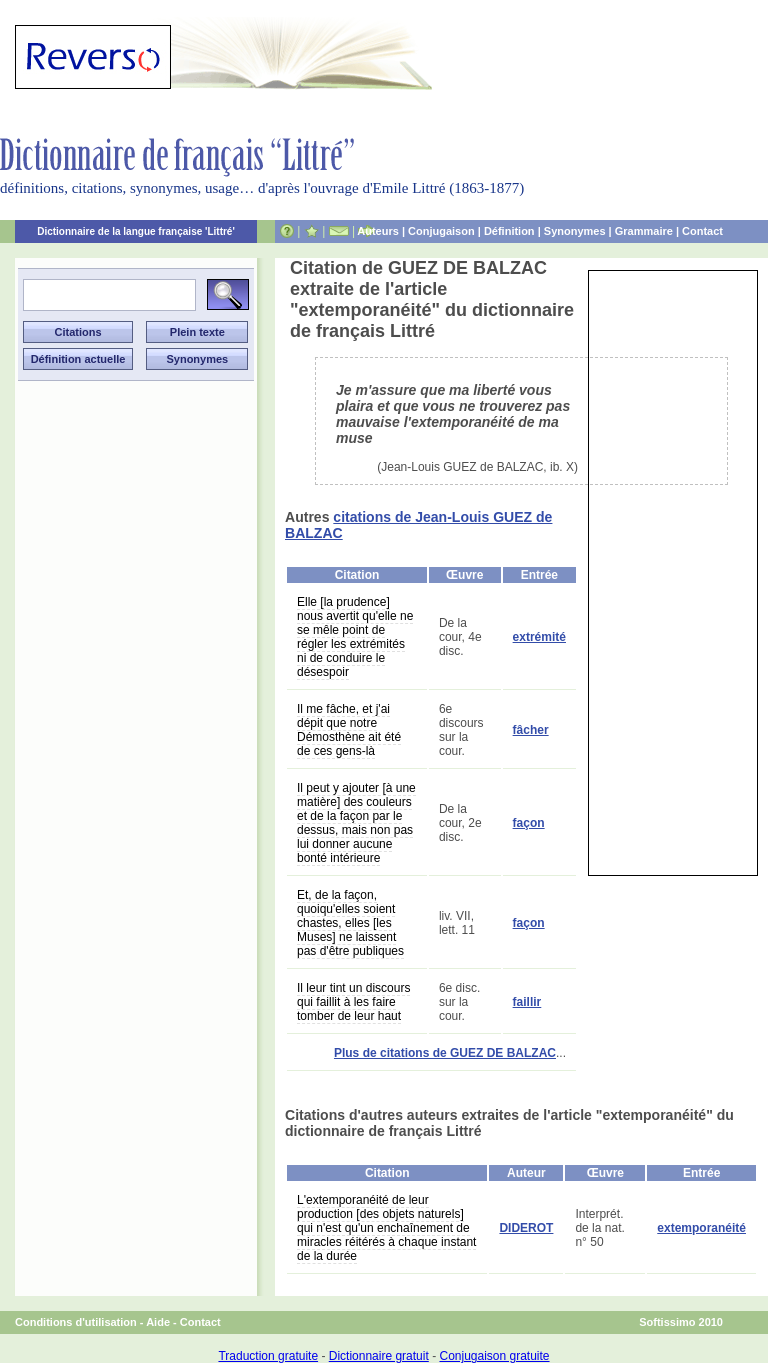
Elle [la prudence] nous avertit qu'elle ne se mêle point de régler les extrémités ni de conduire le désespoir (355, 637)
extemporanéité (701, 1228)
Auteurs (378, 231)
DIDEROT (526, 1228)
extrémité (539, 637)
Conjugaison (441, 231)
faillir (527, 1002)
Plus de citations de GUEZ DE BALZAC (445, 1053)
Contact (702, 231)
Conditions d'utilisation (76, 1322)
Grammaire (644, 231)
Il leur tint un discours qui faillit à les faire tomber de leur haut (353, 1002)
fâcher (531, 730)
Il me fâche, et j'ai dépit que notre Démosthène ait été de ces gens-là (349, 730)
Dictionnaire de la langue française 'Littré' (136, 231)
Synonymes (575, 231)
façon (529, 823)
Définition (509, 231)
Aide (158, 1322)
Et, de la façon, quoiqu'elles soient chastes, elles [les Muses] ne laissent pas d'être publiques (350, 923)
